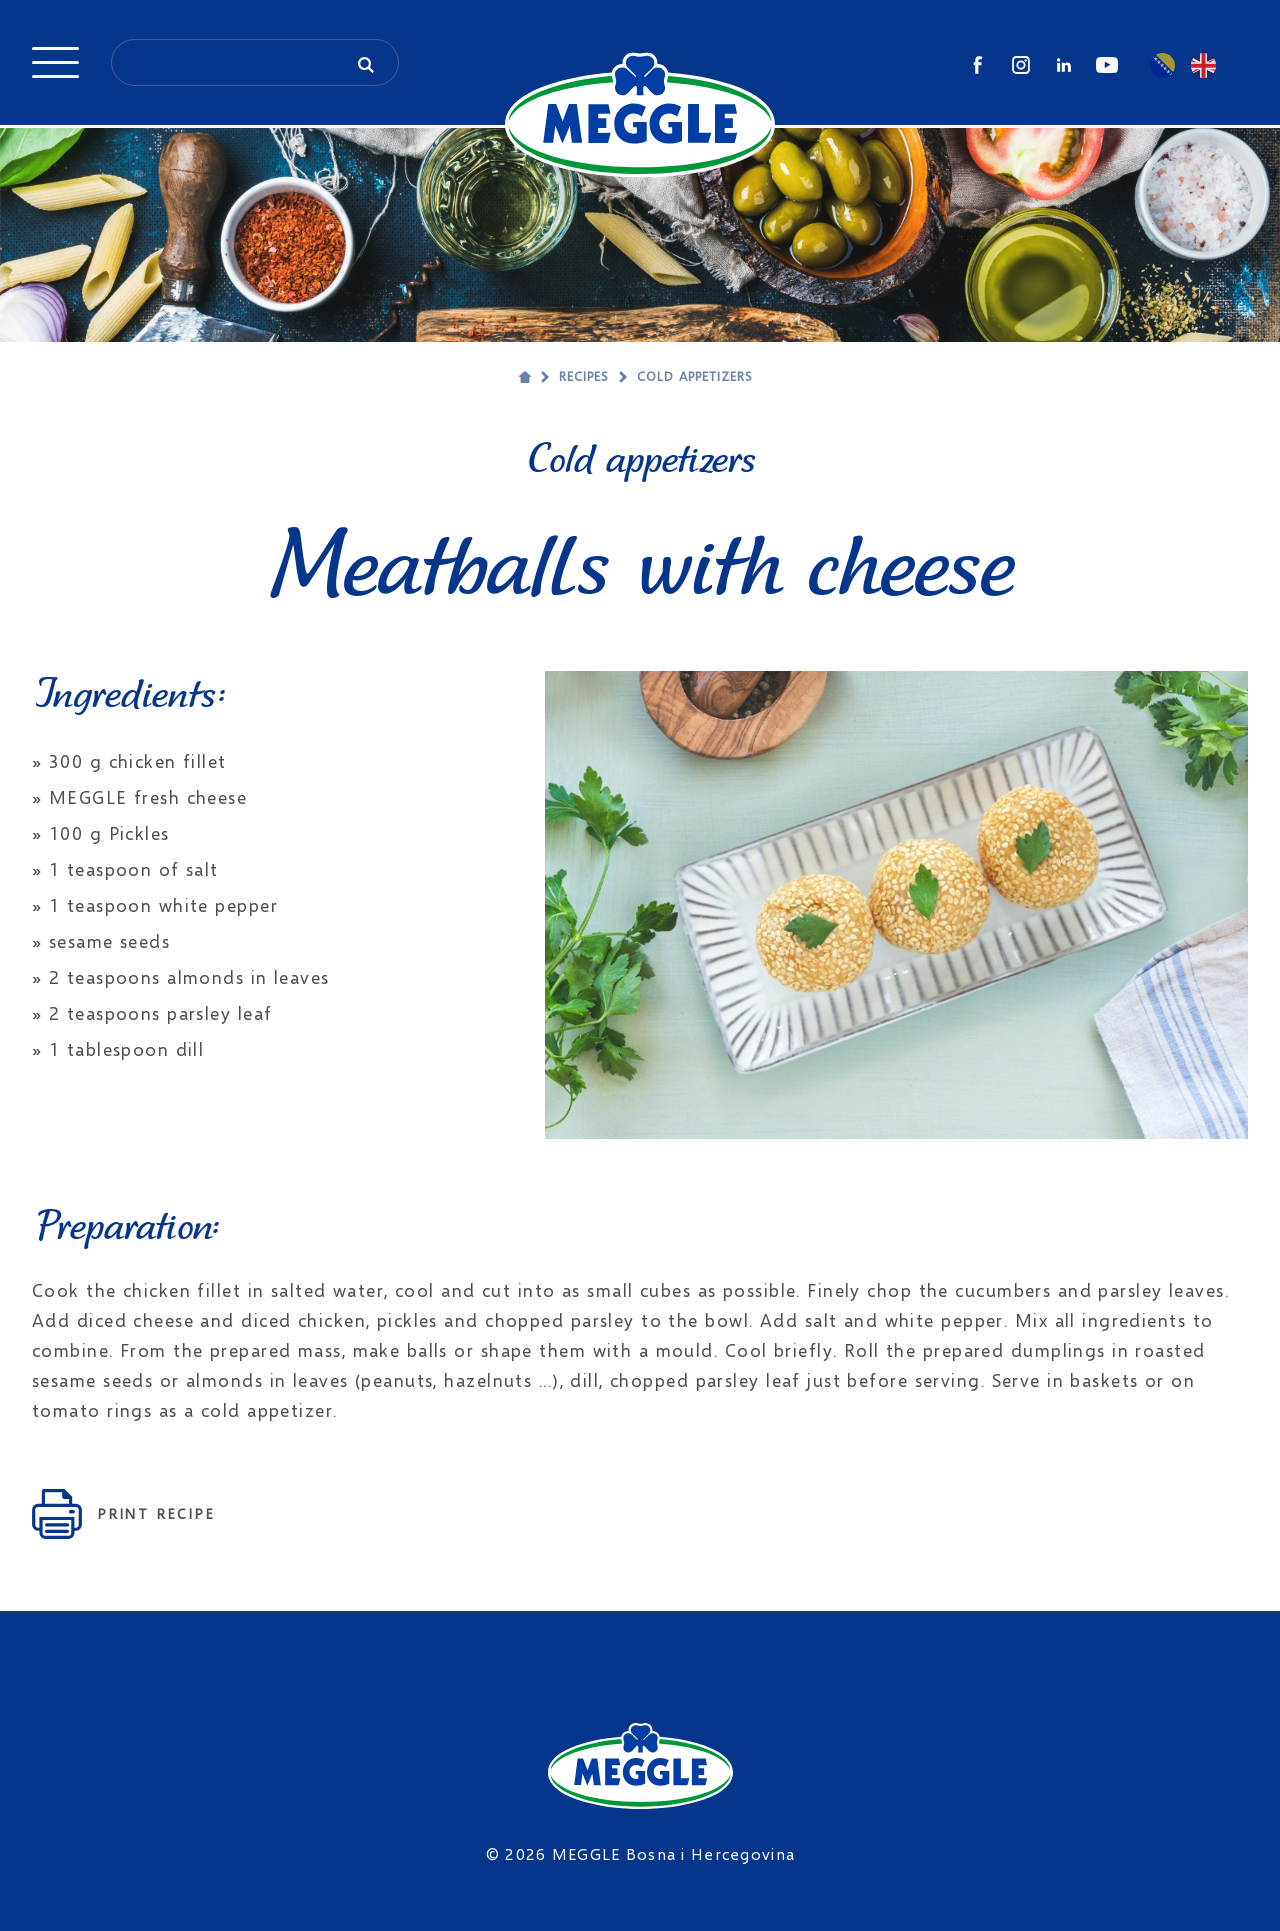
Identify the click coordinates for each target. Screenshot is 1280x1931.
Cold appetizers (695, 376)
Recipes (584, 376)
